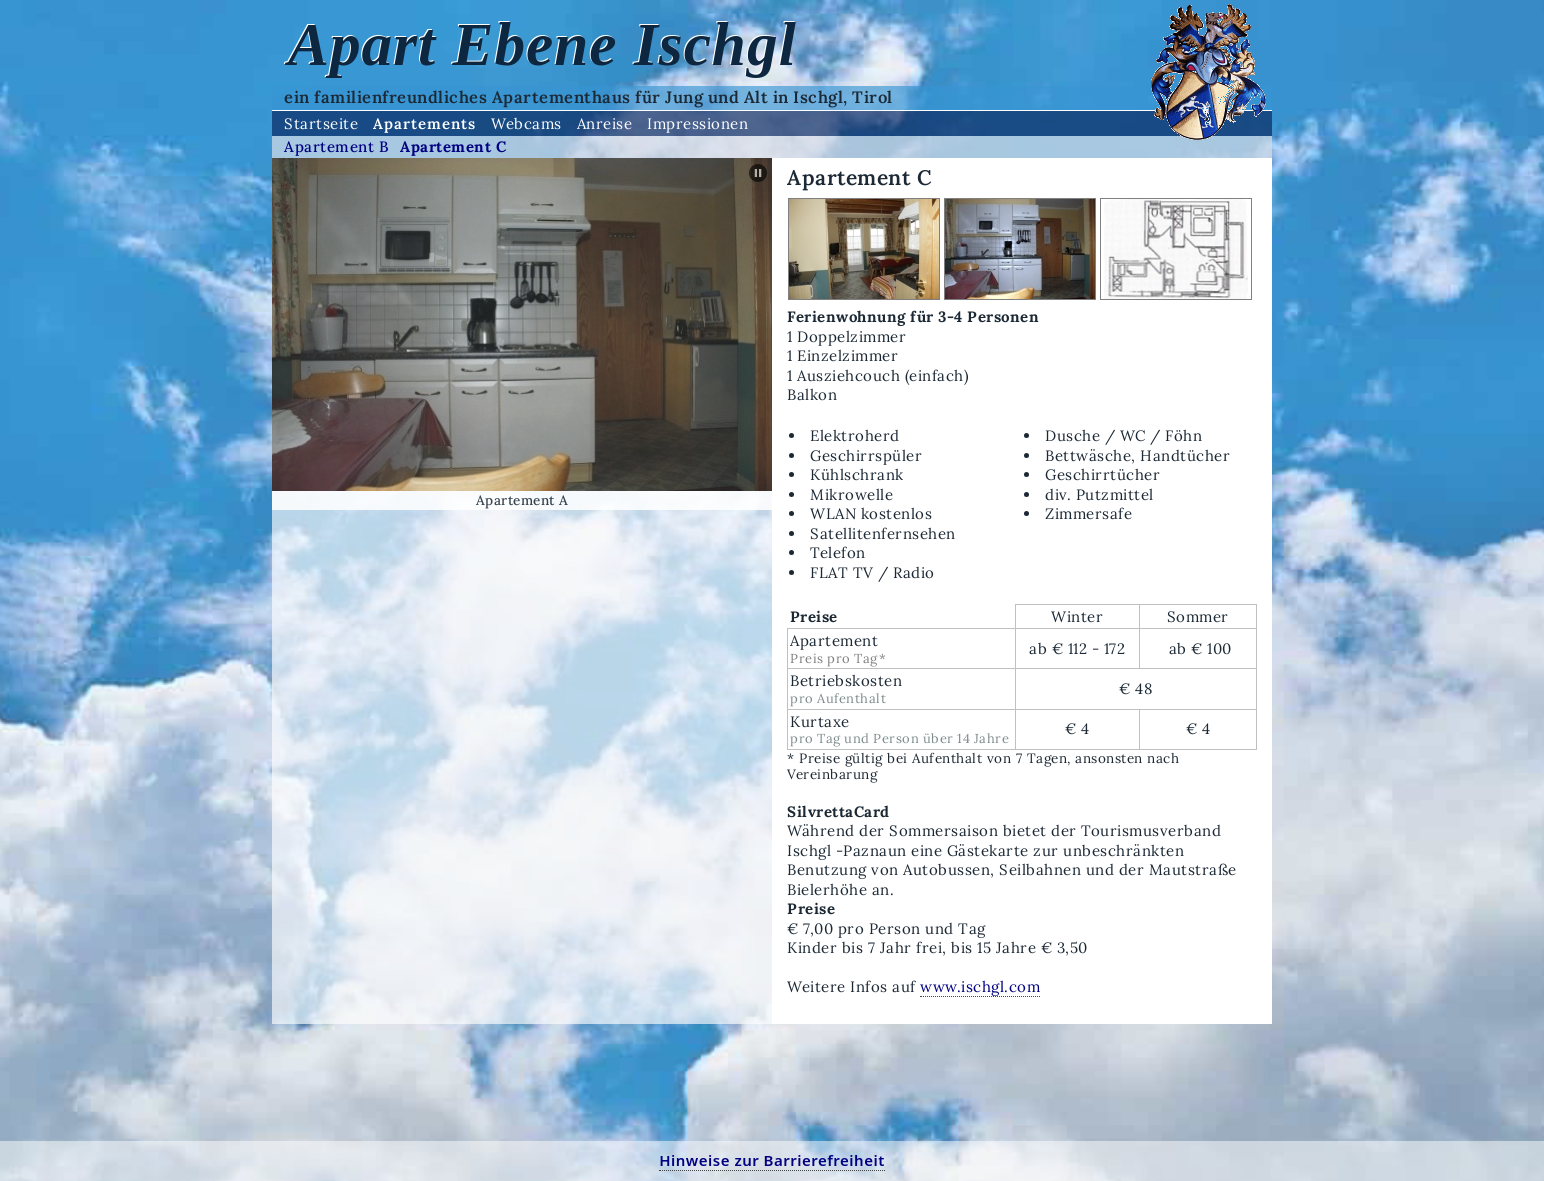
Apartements (424, 123)
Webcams (526, 123)
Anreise (605, 123)
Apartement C (453, 146)
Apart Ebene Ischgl (542, 44)
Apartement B (336, 146)
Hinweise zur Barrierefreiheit (772, 1160)
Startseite (321, 123)
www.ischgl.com (980, 986)
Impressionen (697, 123)
